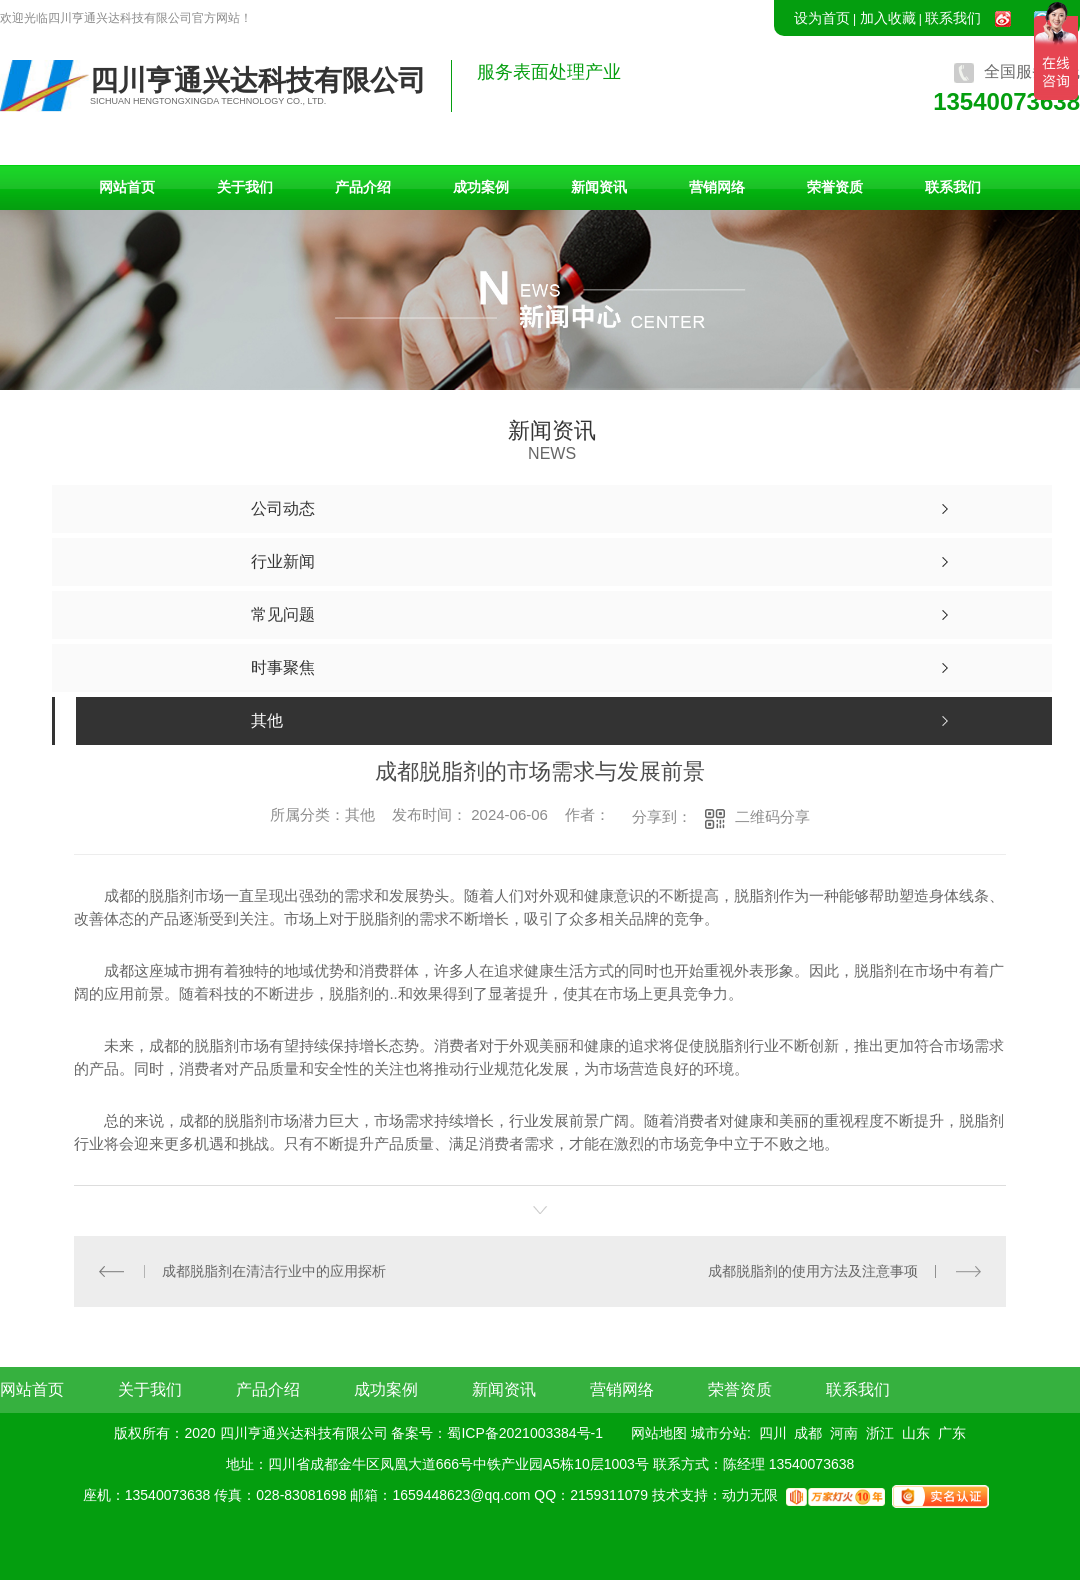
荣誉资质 (835, 187)
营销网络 (717, 187)
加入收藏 (888, 18)
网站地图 (659, 1433)
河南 (844, 1433)
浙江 (880, 1433)
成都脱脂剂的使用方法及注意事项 (813, 1271)
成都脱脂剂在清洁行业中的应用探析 (274, 1271)
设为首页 (822, 18)
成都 (808, 1433)
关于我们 (245, 187)
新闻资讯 (599, 187)
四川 (773, 1433)
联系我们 (953, 18)
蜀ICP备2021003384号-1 (525, 1433)
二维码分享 (772, 816)
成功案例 (481, 187)
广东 (952, 1433)
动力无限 (750, 1495)
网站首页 (127, 187)
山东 (916, 1433)
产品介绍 (363, 187)
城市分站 (719, 1433)
